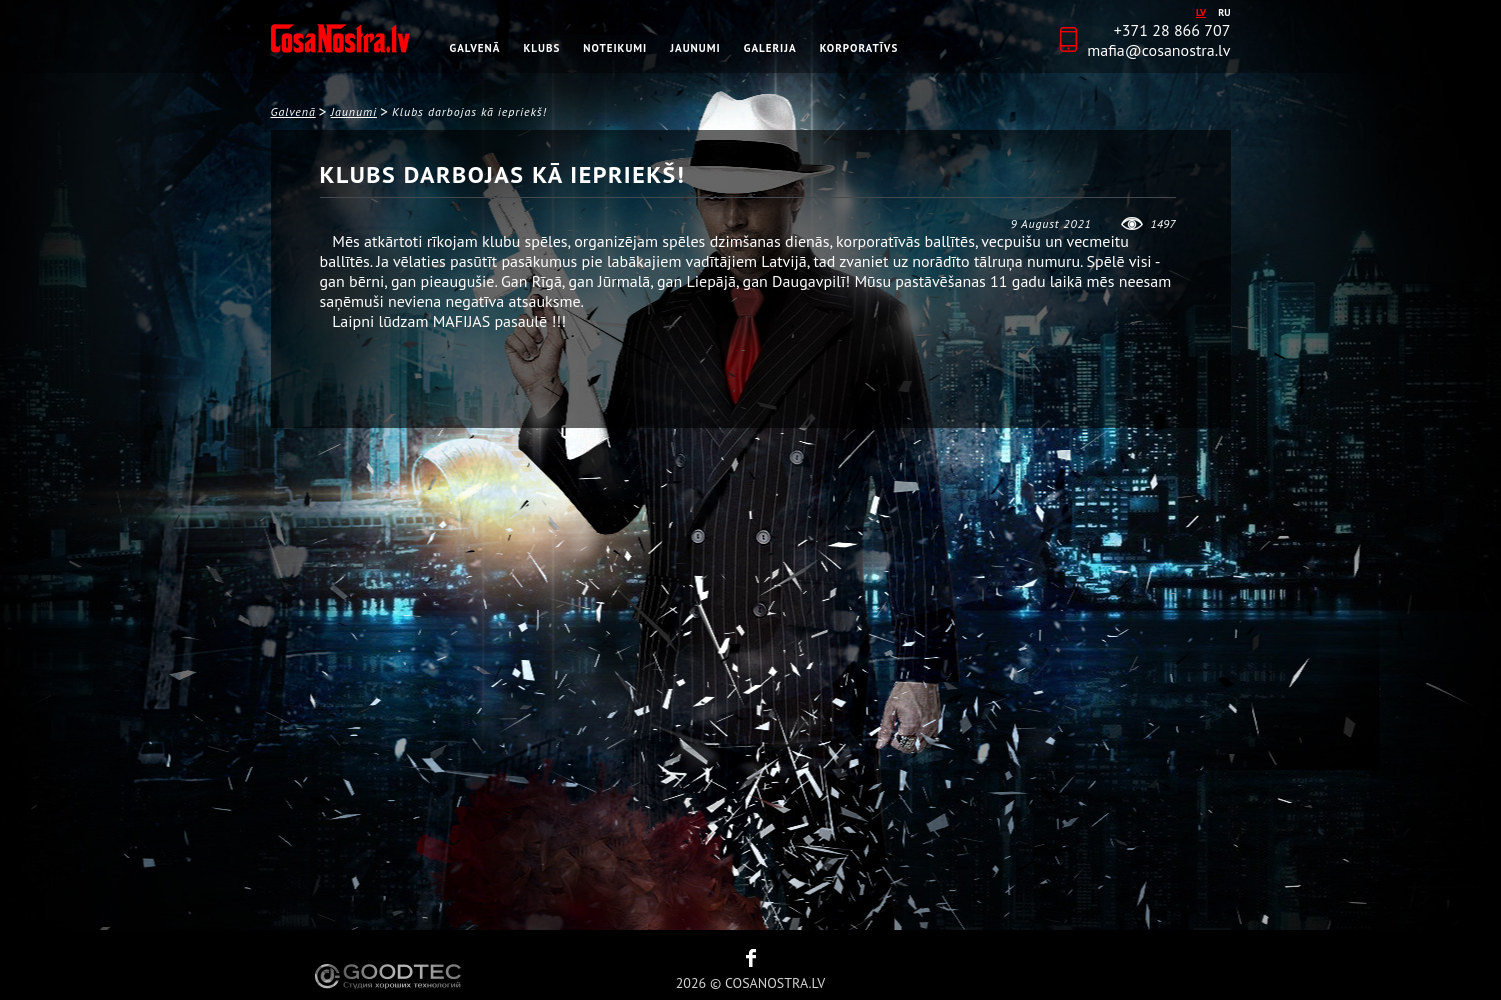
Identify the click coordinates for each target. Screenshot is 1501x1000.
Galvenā (475, 48)
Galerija (770, 48)
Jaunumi (695, 48)
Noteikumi (615, 48)
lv (1201, 12)
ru (1224, 12)
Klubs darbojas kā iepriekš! (469, 111)
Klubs (542, 48)
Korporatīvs (859, 48)
